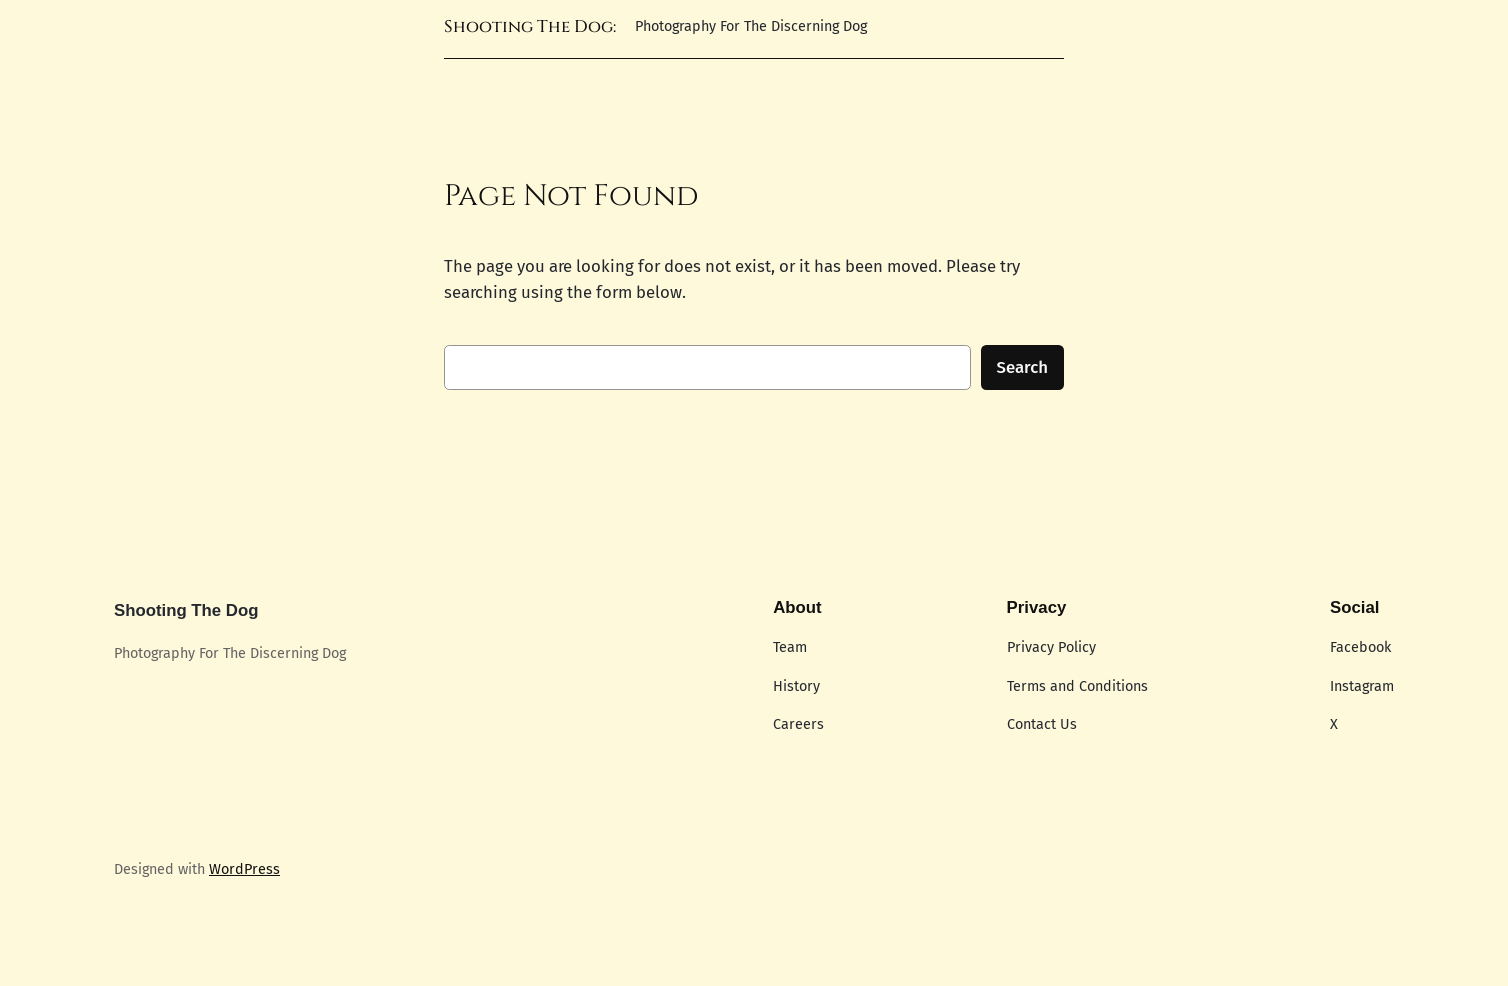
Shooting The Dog (186, 610)
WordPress (244, 869)
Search (1023, 367)
